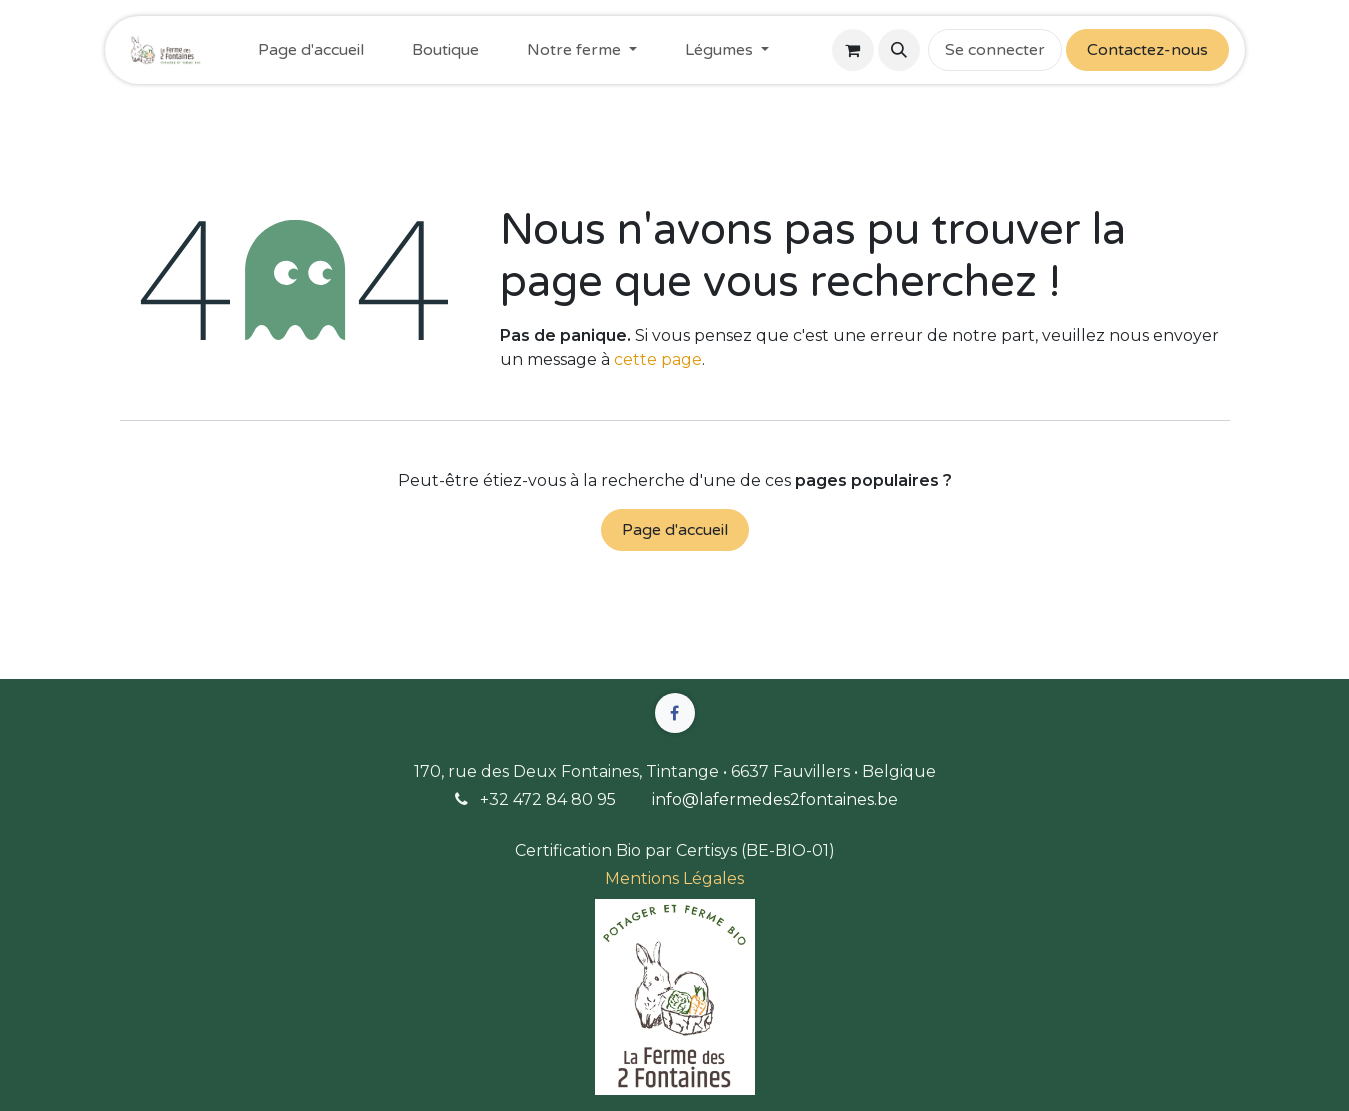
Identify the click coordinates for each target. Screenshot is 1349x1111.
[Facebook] (675, 713)
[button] (899, 50)
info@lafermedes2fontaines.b (770, 799)
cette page (658, 359)
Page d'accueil (675, 530)
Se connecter (995, 50)
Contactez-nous (1147, 50)
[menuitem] (311, 50)
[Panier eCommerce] (853, 50)
